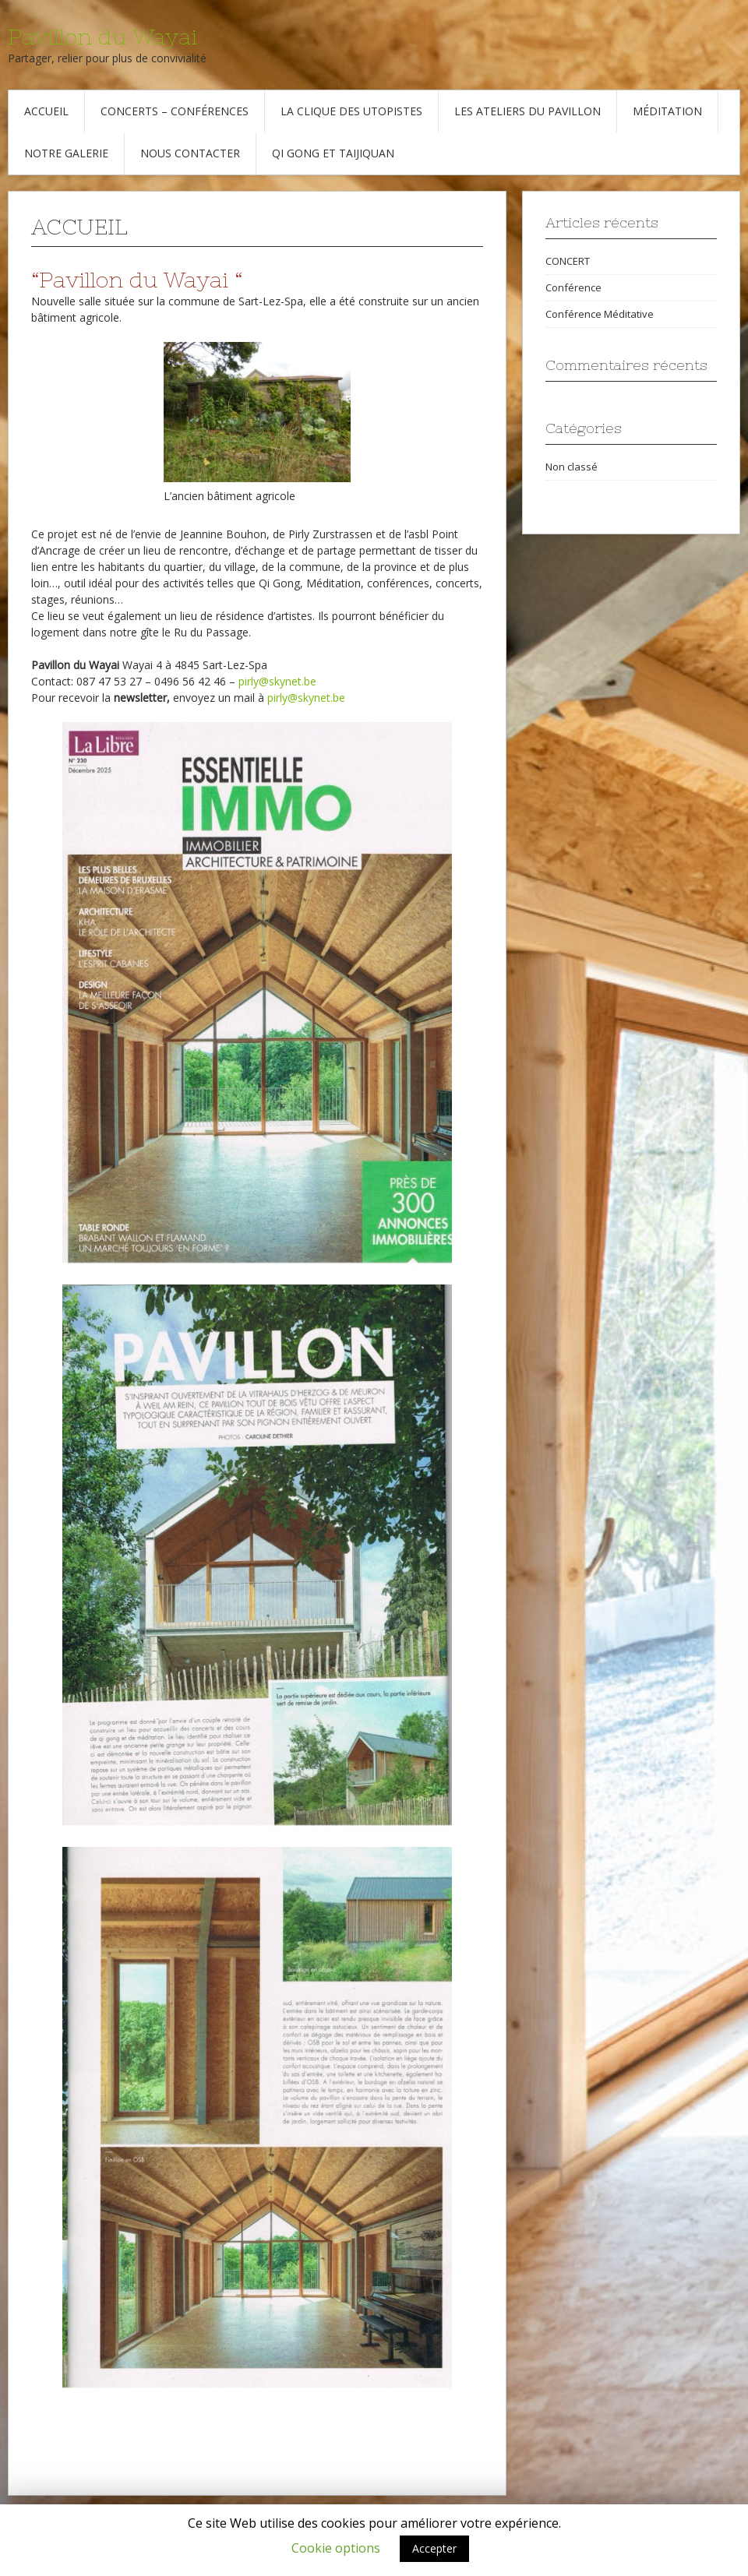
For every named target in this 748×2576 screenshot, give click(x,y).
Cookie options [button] (335, 2548)
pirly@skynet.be (277, 681)
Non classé (571, 467)
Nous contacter (190, 153)
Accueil (46, 111)
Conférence (573, 287)
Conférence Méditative (599, 314)
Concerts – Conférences (175, 111)
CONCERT (567, 261)
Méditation (667, 111)
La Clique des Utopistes (351, 111)
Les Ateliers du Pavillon (527, 111)
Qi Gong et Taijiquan (333, 153)
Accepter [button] (434, 2548)
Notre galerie (66, 153)
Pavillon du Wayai (102, 36)
